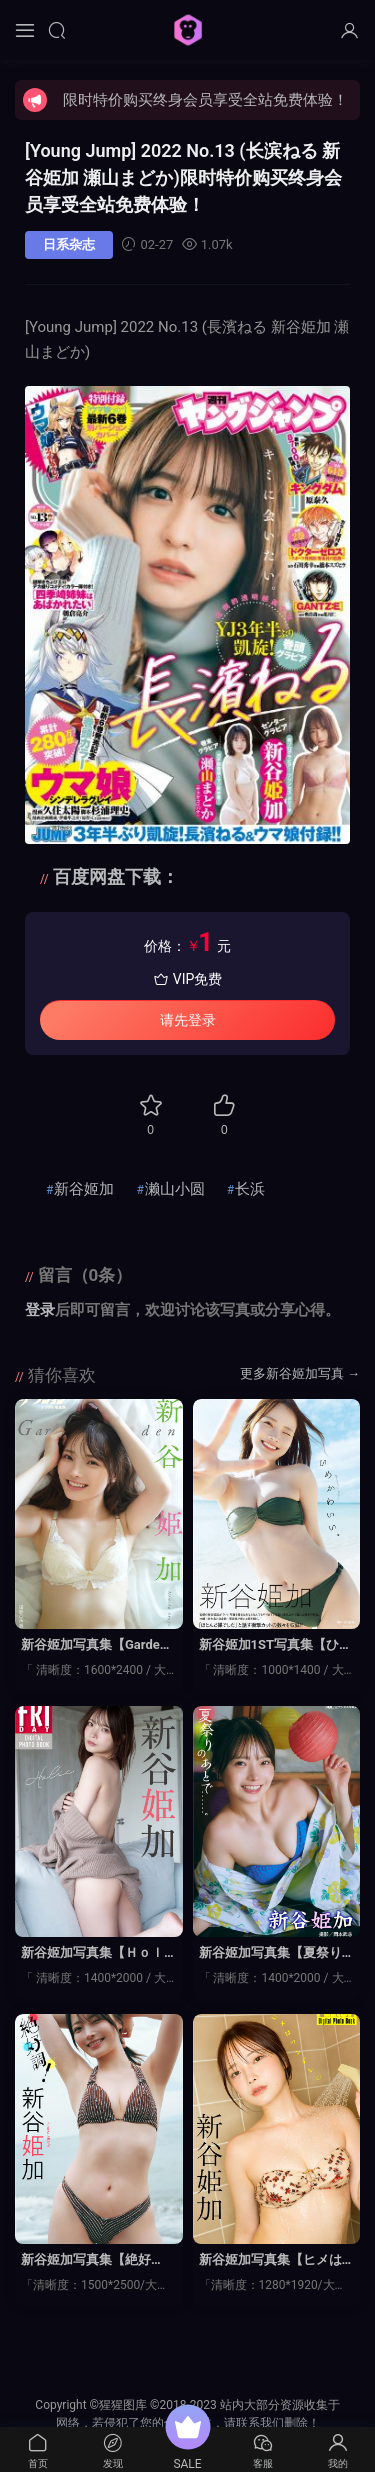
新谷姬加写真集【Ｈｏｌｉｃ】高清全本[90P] (92, 1954)
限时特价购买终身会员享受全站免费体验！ (205, 100)
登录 (40, 1310)
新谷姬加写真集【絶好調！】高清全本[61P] (86, 2261)
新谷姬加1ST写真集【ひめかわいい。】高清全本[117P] (276, 1646)
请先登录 (188, 1020)
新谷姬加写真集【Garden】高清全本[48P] (90, 1646)
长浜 (250, 1189)
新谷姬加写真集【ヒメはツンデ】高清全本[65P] (270, 2261)
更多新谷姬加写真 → (300, 1373)
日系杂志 (69, 244)
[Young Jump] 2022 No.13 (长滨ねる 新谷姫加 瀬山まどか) (183, 177)
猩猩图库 (188, 30)
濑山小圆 (175, 1189)
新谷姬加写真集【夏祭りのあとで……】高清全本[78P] (276, 1954)
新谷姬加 (84, 1189)
